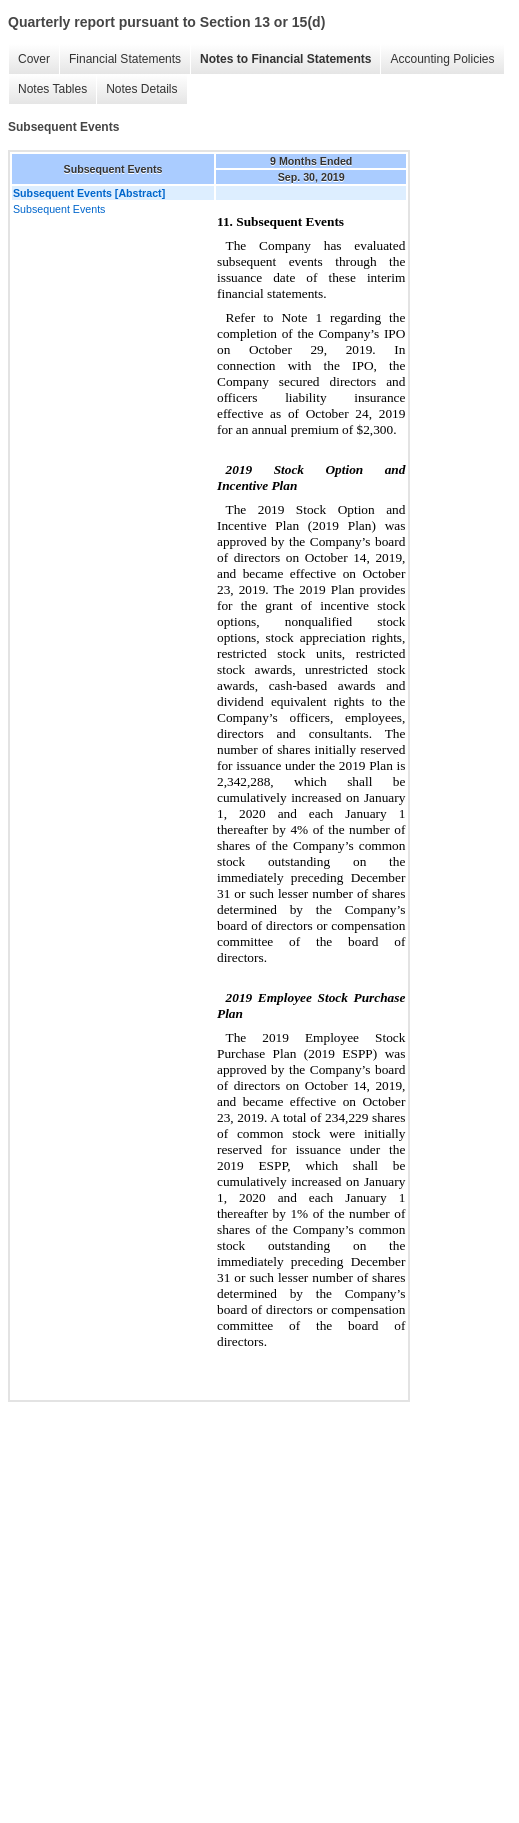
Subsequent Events (59, 209)
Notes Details (141, 89)
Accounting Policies (442, 59)
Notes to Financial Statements (285, 59)
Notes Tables (52, 89)
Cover (34, 59)
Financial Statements (125, 59)
